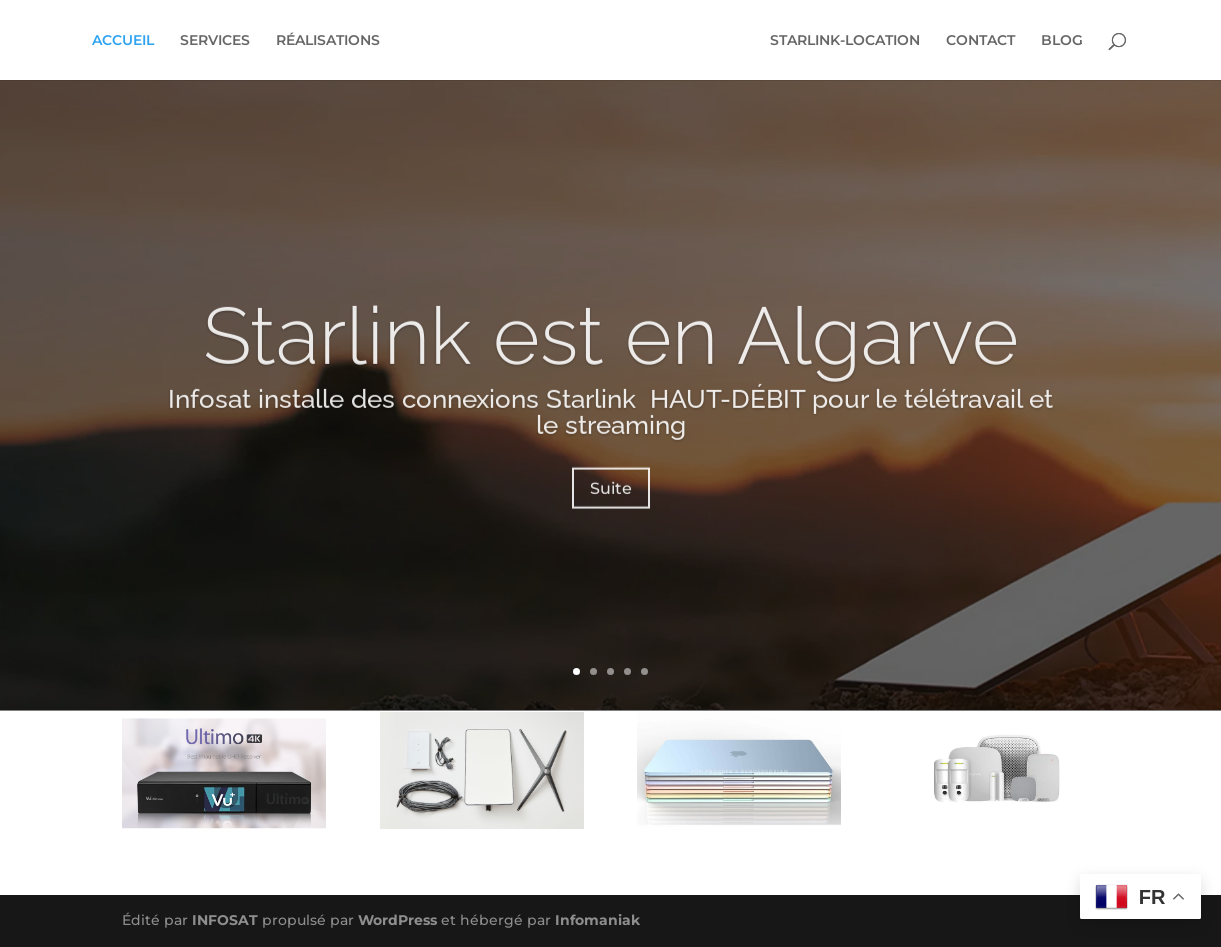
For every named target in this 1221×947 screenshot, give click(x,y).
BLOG (1062, 41)
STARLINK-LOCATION (845, 41)
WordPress (397, 920)
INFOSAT (225, 920)
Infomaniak (597, 920)
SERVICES (215, 41)
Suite (611, 502)
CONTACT (980, 41)
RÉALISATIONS (328, 41)
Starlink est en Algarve (611, 350)
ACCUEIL (123, 41)
